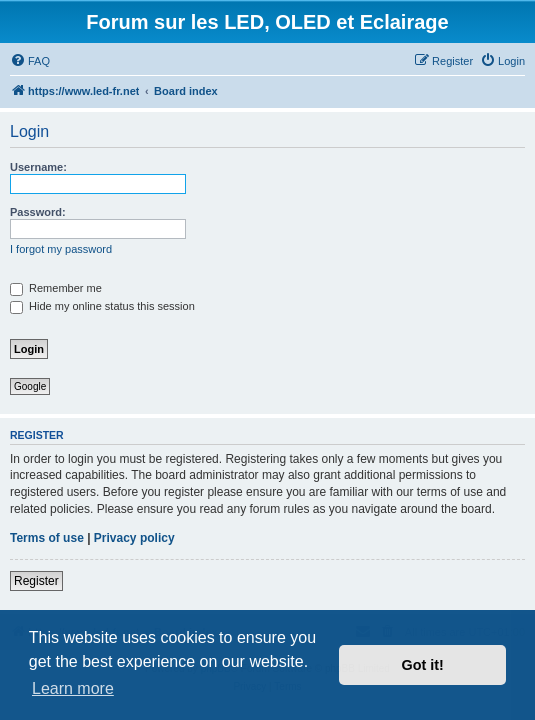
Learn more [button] (73, 688)
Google (30, 386)
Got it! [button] (423, 665)
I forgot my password (61, 249)
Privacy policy (134, 538)
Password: (38, 212)
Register (36, 581)
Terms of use (47, 538)
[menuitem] (30, 61)
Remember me (56, 288)
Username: (38, 167)
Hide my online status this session (102, 306)
